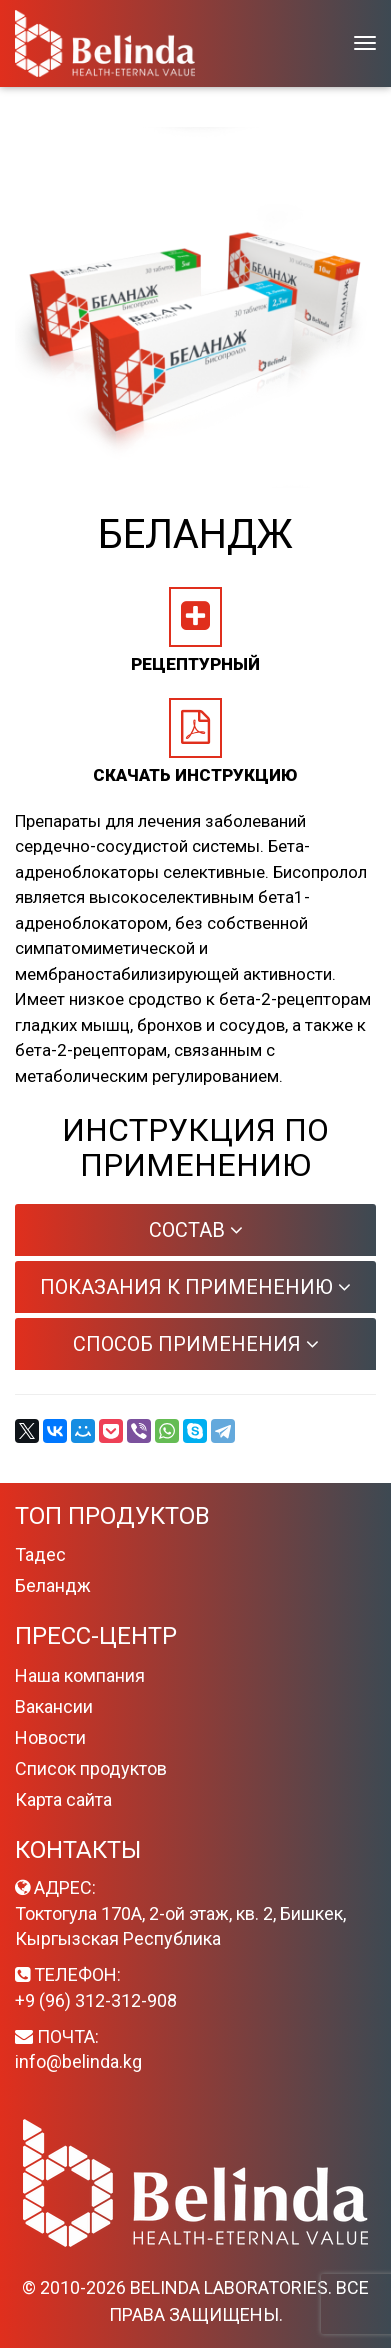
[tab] (195, 1230)
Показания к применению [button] (195, 1287)
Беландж (53, 1585)
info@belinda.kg (78, 2061)
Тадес (40, 1554)
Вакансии (54, 1706)
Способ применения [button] (196, 1344)
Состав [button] (196, 1230)
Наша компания (80, 1675)
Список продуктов (91, 1768)
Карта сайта (63, 1799)
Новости (50, 1737)
